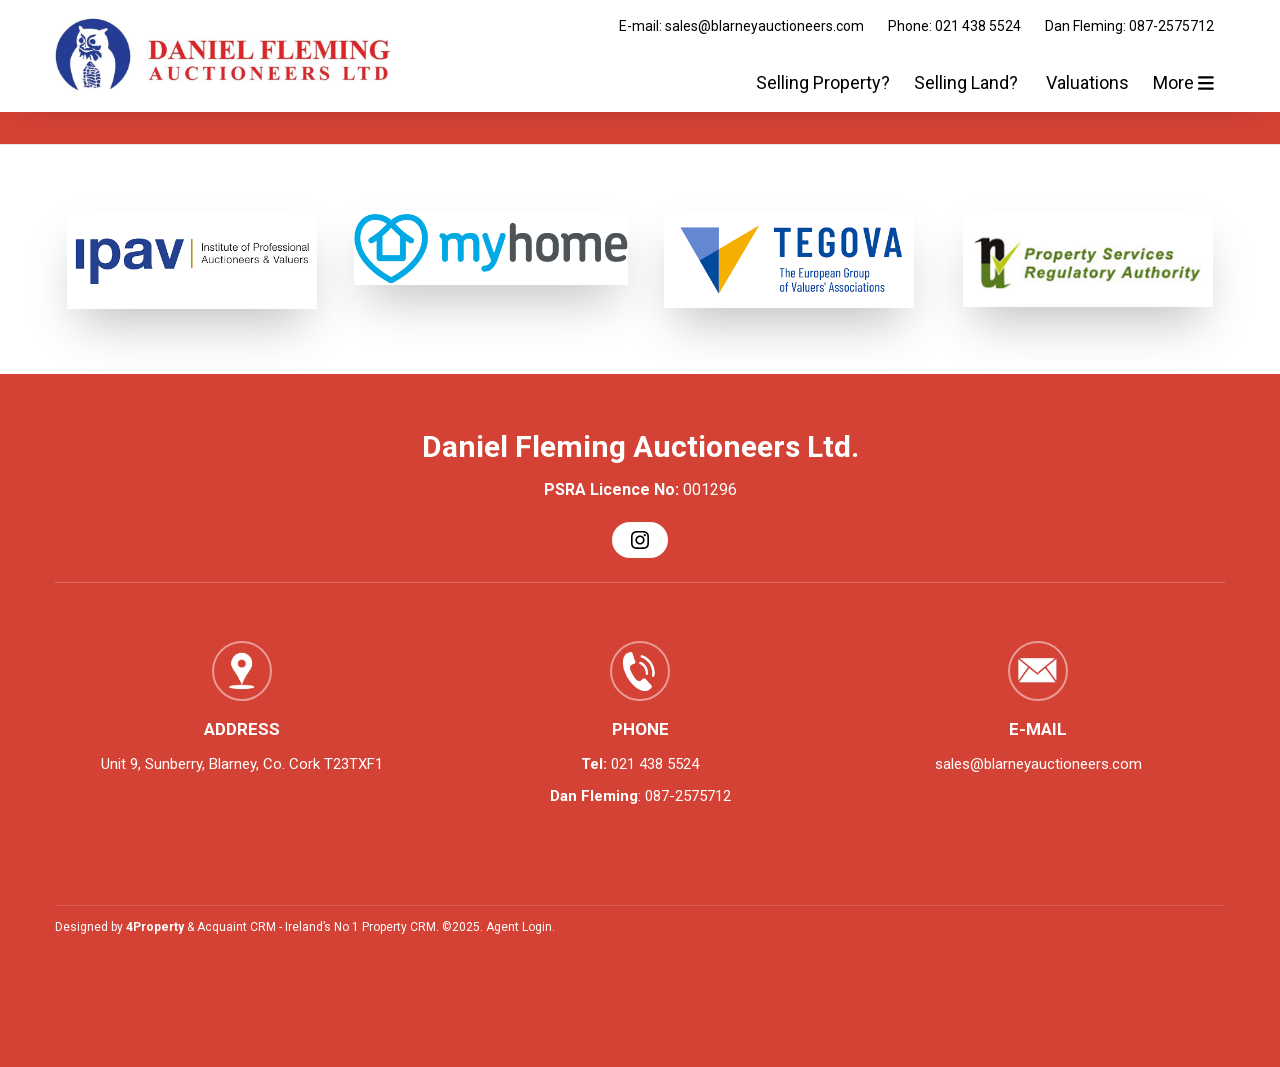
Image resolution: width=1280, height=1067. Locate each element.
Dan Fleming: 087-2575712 (1129, 26)
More (1183, 82)
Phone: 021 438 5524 (954, 26)
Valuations (1087, 82)
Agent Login (519, 927)
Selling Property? (823, 82)
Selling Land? (968, 82)
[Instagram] (640, 540)
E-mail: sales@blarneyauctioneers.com (741, 26)
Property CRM (399, 927)
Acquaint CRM (236, 927)
